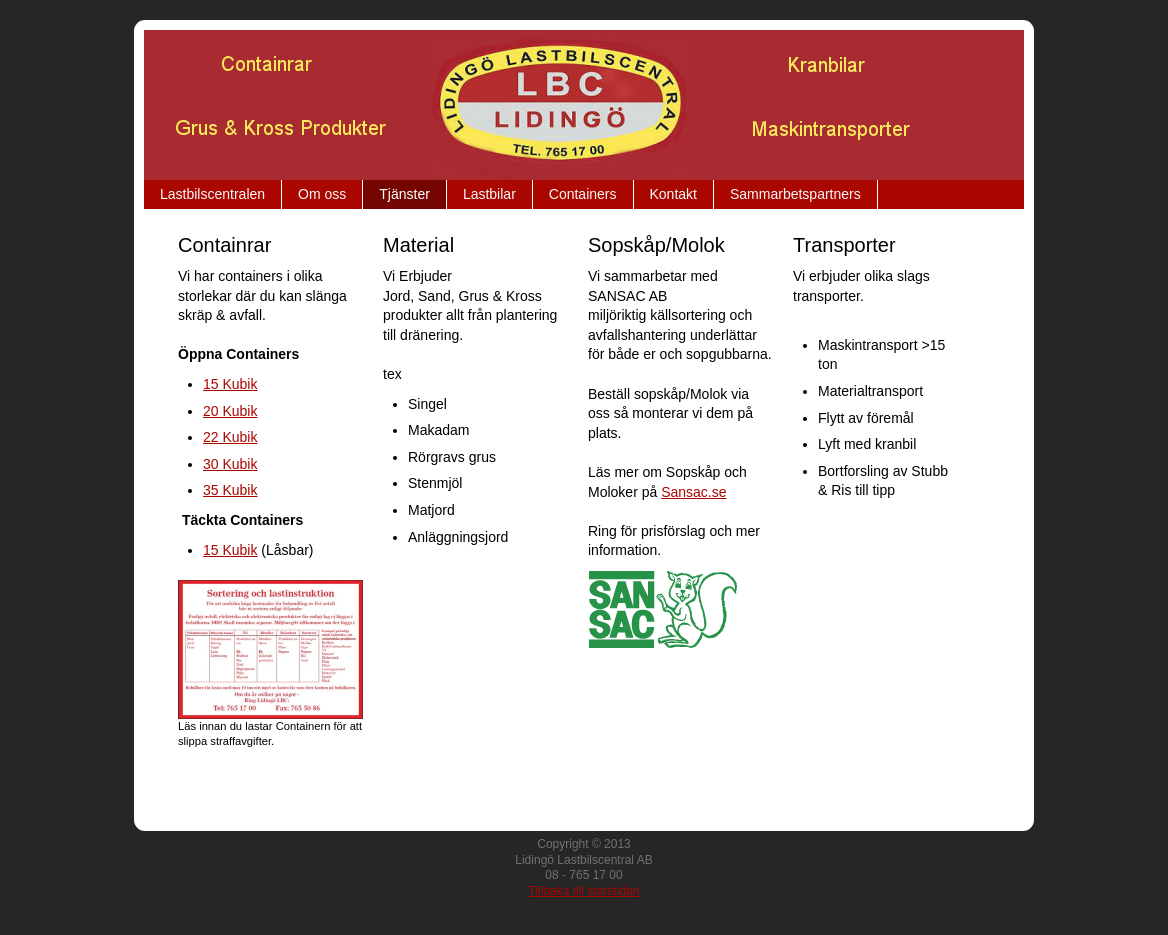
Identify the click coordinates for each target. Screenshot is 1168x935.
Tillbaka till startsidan (584, 891)
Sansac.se (693, 492)
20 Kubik (230, 411)
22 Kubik (230, 437)
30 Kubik (230, 464)
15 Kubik (230, 384)
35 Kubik (230, 490)
